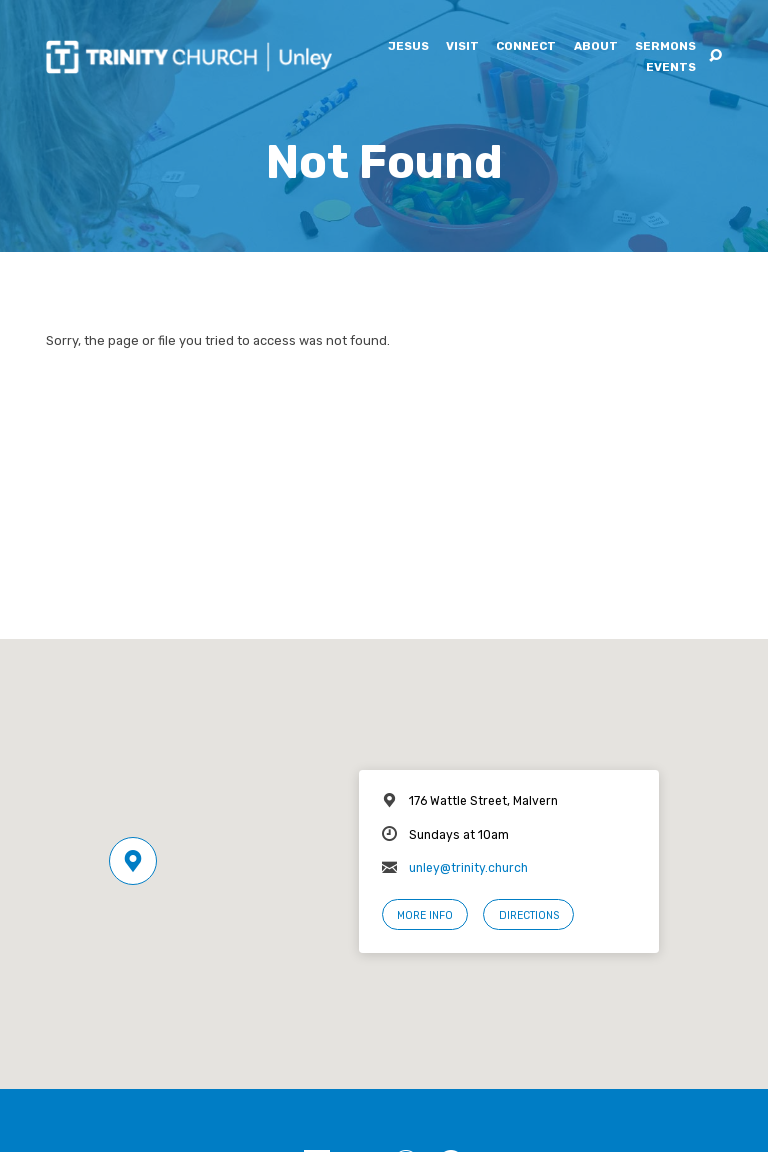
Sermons (665, 47)
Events (671, 68)
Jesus (408, 47)
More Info (425, 915)
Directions (529, 915)
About (596, 47)
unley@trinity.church (468, 868)
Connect (526, 47)
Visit (462, 47)
